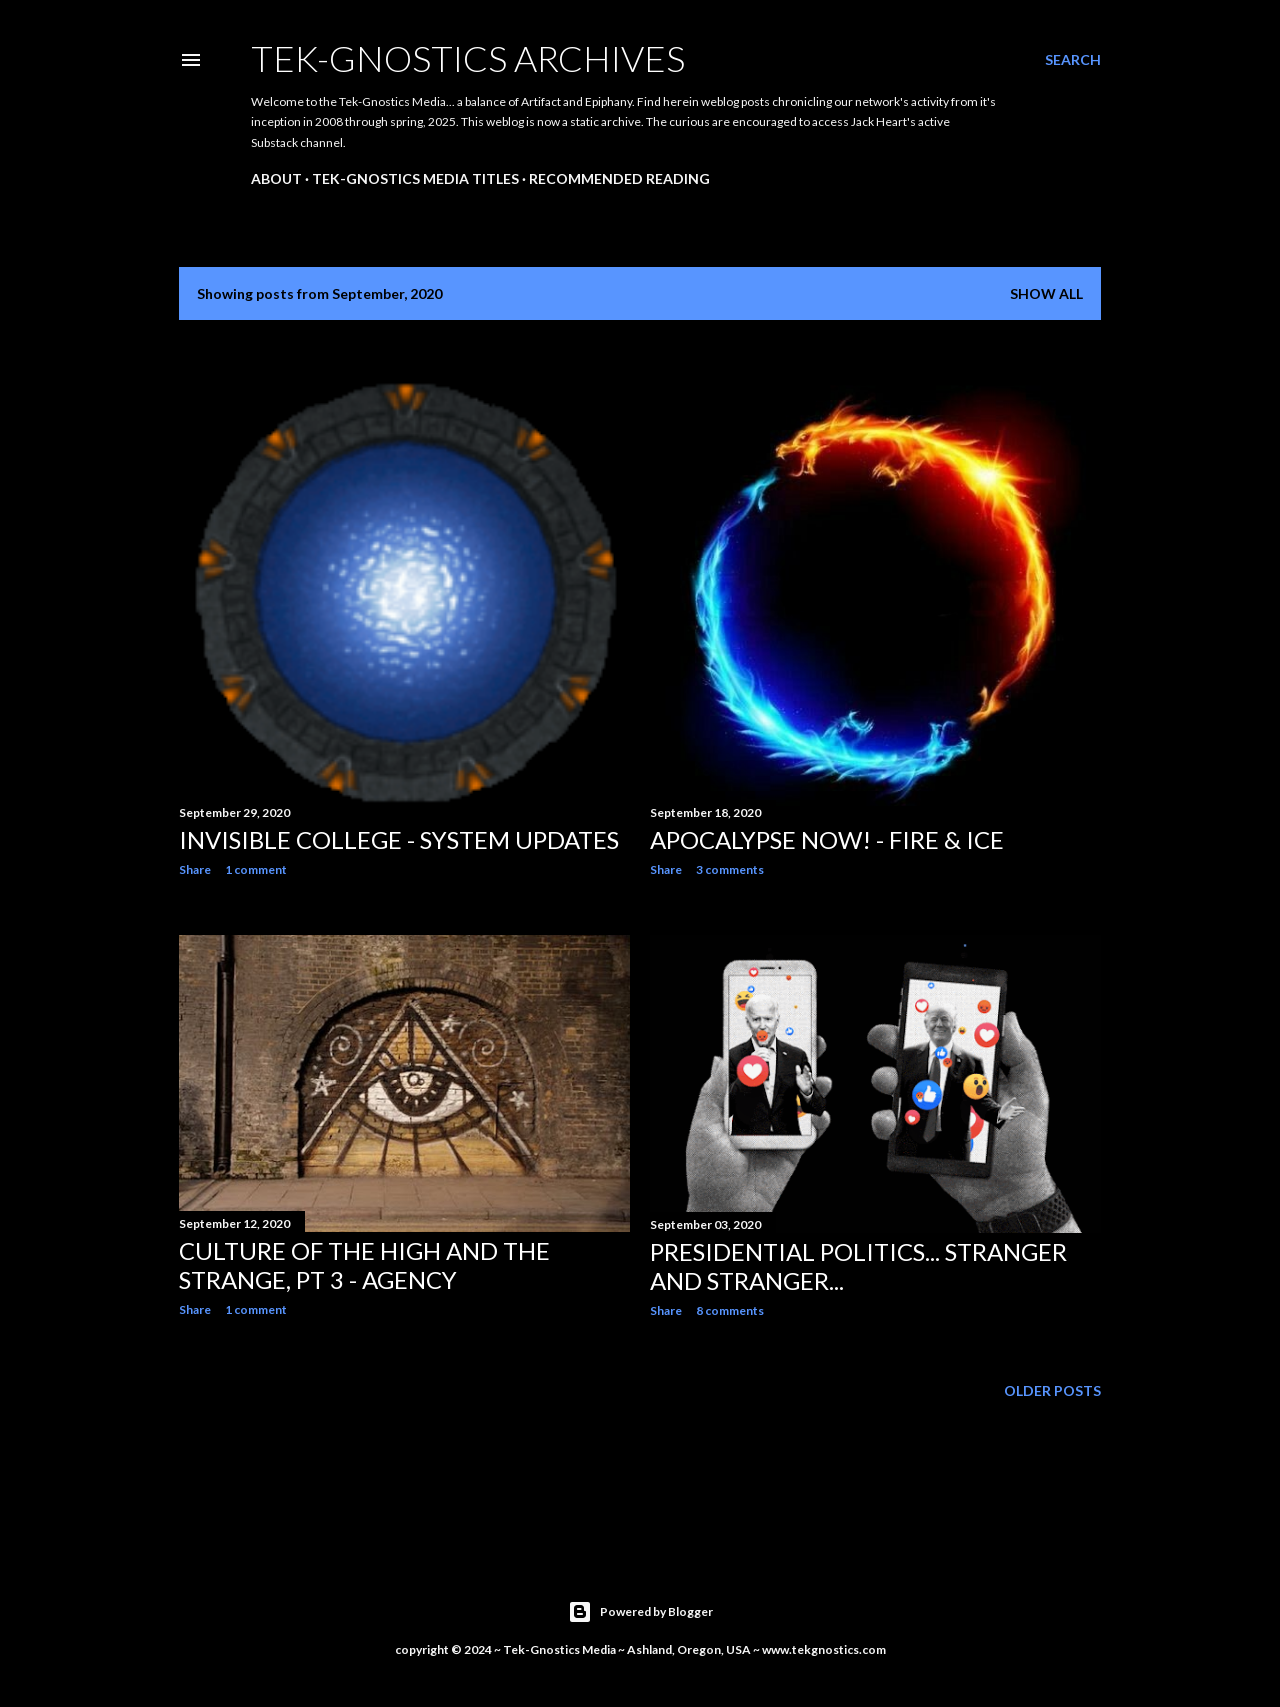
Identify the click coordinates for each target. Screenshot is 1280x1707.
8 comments (730, 1310)
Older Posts (1052, 1390)
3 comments (730, 869)
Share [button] (195, 869)
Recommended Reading (619, 178)
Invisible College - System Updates (399, 839)
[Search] (1073, 60)
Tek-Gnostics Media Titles (415, 178)
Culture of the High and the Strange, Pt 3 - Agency (364, 1265)
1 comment (256, 869)
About (276, 178)
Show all (1046, 293)
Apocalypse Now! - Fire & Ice (827, 839)
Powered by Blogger (640, 1612)
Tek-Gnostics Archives (468, 58)
